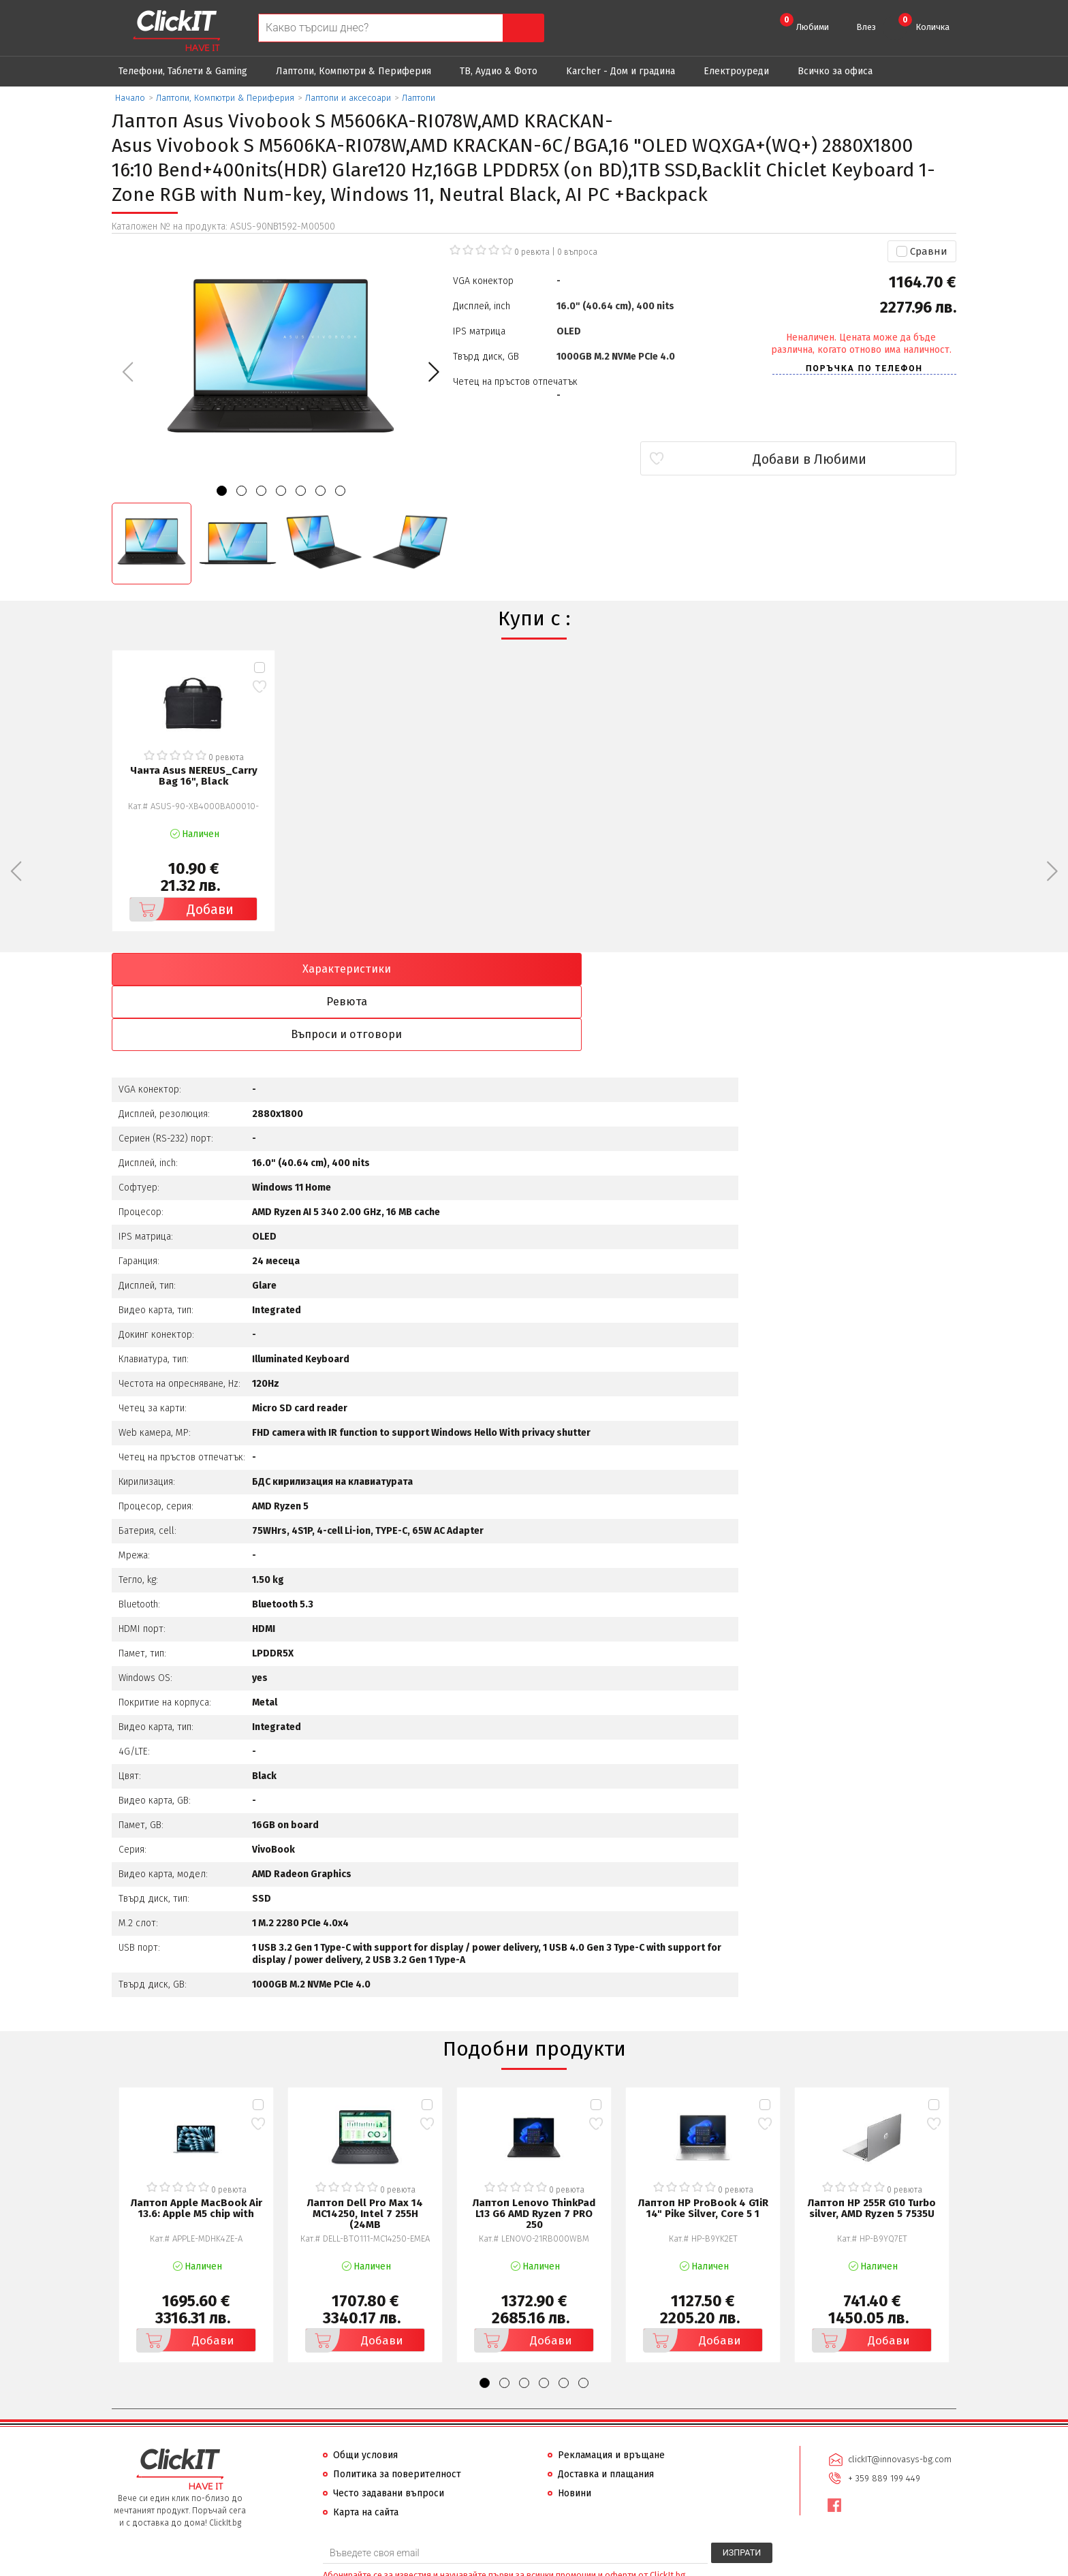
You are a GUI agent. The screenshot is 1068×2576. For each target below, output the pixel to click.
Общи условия (365, 2391)
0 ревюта (532, 252)
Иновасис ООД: (462, 2565)
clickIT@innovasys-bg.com (898, 2394)
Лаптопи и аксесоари (348, 97)
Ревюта (428, 969)
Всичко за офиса (835, 71)
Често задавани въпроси (388, 2429)
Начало (130, 97)
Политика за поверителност (397, 2410)
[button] (433, 372)
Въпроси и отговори (641, 969)
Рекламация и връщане (611, 2391)
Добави (182, 909)
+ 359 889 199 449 (883, 2412)
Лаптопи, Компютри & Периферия (353, 71)
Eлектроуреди (736, 71)
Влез (866, 27)
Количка (923, 22)
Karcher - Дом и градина (620, 71)
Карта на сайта (365, 2448)
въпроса (577, 252)
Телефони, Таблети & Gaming (183, 71)
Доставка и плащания (606, 2410)
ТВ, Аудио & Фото (498, 71)
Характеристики (214, 969)
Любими (804, 22)
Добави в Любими (875, 459)
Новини (574, 2429)
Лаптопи (418, 97)
